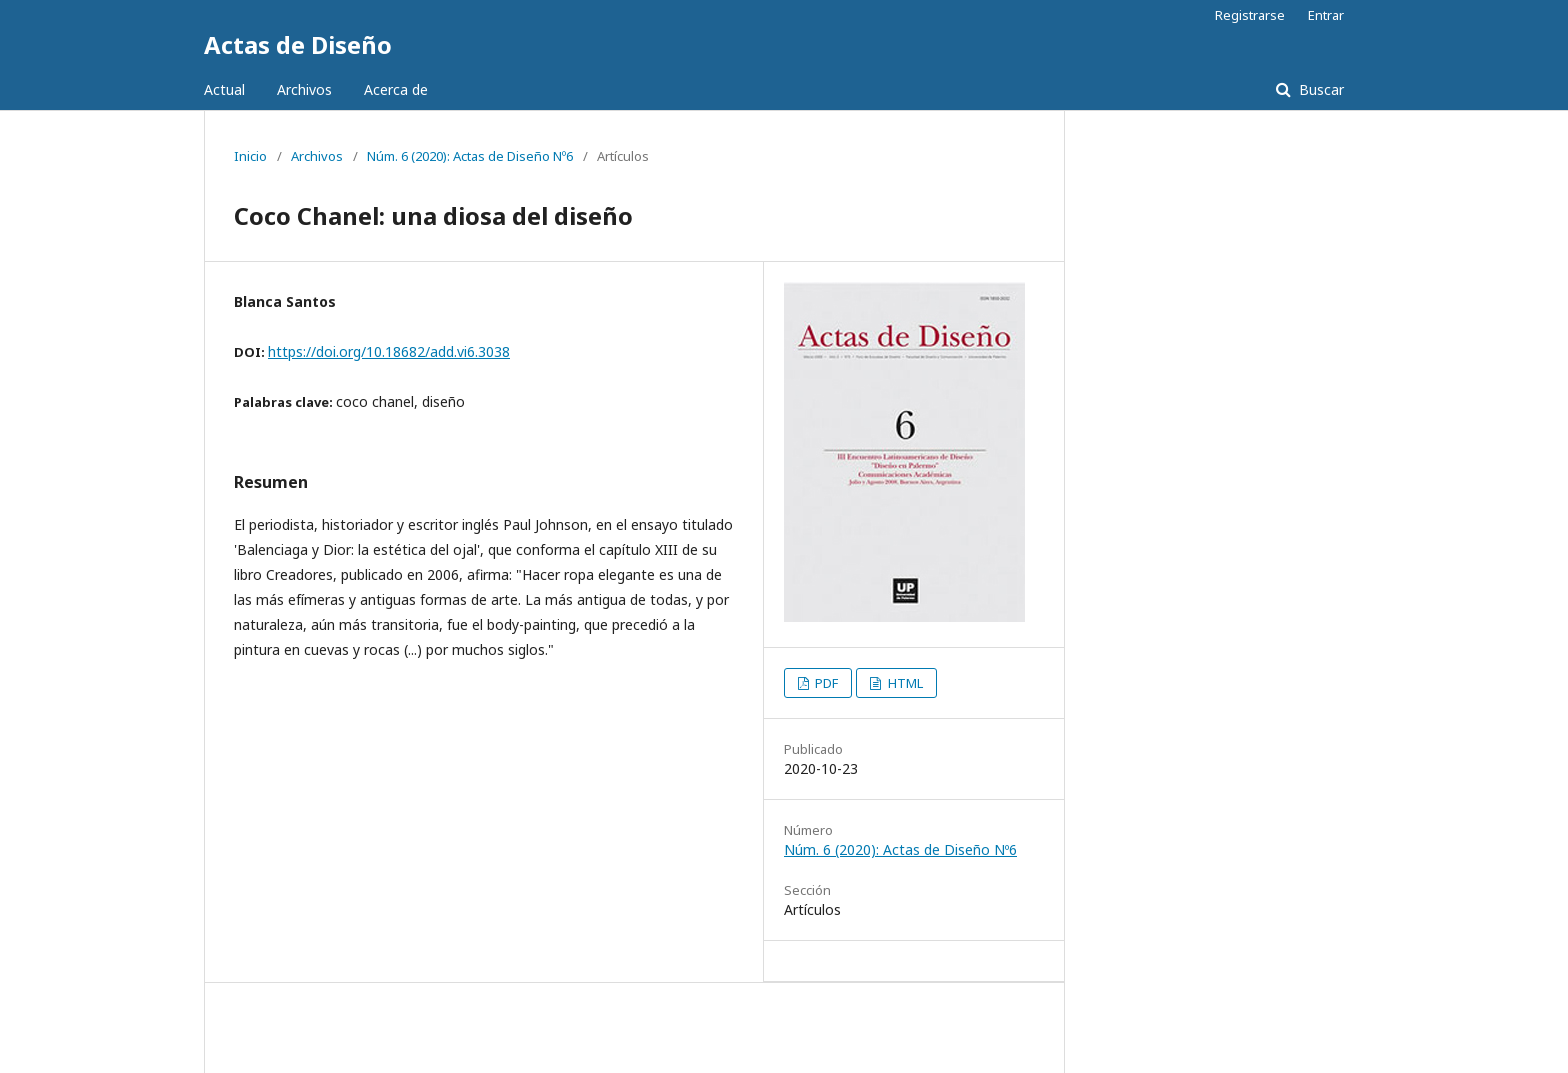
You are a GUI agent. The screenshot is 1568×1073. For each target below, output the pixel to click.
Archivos (304, 89)
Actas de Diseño (298, 44)
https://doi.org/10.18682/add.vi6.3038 (389, 351)
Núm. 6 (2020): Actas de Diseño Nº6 (470, 156)
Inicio (250, 156)
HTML (904, 683)
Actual (224, 89)
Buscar (1319, 89)
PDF (825, 683)
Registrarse (1250, 15)
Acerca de (396, 89)
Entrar (1326, 15)
